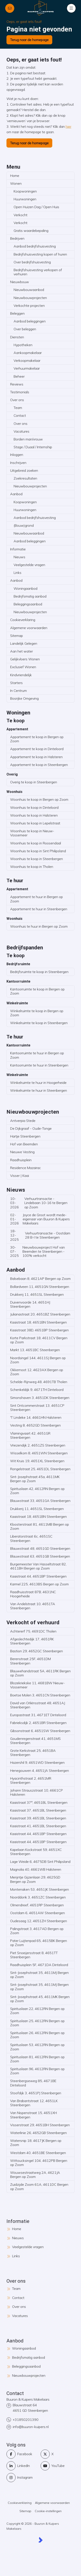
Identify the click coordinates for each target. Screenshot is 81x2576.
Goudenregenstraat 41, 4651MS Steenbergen (35, 1740)
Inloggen (16, 454)
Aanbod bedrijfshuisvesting (35, 246)
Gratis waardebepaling (31, 230)
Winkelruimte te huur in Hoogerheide (38, 1082)
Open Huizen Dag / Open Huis (36, 207)
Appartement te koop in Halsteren (36, 757)
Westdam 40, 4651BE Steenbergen (38, 2153)
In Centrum (18, 690)
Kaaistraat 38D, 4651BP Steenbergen (39, 1330)
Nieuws (19, 557)
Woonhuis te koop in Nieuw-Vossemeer (32, 833)
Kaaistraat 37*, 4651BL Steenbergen (38, 1802)
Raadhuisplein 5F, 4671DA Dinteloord (39, 1965)
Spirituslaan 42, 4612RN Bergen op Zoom (37, 1490)
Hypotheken (23, 345)
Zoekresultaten (25, 478)
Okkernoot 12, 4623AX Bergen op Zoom (36, 1372)
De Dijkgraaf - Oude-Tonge (31, 1128)
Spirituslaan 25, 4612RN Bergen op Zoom (37, 2023)
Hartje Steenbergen (25, 1136)
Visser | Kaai (19, 1175)
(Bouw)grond (24, 525)
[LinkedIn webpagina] (22, 2465)
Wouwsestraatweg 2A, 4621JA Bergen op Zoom (35, 2174)
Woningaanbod (25, 588)
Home (14, 175)
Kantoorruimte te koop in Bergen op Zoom (37, 991)
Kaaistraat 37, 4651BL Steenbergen (38, 1810)
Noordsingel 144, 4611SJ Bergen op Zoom (38, 1360)
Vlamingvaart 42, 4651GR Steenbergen (30, 1435)
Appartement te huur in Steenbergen (38, 909)
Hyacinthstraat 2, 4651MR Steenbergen (30, 1780)
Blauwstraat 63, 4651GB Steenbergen (40, 1556)
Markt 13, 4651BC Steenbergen (35, 1350)
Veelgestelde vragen (29, 565)
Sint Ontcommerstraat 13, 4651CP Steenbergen (37, 1407)
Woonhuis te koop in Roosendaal (35, 843)
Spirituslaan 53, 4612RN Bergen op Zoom (37, 2047)
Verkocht (20, 215)
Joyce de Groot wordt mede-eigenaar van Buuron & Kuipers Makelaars (40, 1219)
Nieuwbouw (19, 282)
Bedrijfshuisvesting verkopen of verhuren (38, 272)
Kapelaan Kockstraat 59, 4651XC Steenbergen (36, 1851)
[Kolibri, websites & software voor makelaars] (40, 2540)
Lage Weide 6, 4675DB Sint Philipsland (40, 1861)
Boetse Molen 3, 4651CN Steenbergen (40, 1695)
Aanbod (16, 494)
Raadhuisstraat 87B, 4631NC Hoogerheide (33, 1594)
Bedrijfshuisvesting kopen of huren (40, 254)
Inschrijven (18, 462)
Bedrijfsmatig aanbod (30, 596)
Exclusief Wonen (23, 667)
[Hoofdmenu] (71, 8)
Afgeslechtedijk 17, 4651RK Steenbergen (32, 1641)
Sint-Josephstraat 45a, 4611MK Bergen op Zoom (35, 1479)
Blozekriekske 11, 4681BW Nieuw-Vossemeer (37, 1685)
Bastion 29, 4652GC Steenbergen (36, 1651)
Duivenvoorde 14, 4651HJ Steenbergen (30, 1304)
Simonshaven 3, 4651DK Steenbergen (39, 1397)
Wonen (16, 183)
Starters (16, 683)
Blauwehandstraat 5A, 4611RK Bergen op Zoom (40, 1673)
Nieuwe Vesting (22, 1152)
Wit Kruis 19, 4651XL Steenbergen (37, 1461)
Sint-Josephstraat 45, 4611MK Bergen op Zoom (40, 1999)
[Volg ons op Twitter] (56, 2454)
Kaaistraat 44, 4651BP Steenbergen (38, 1576)
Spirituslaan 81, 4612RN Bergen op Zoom (37, 2059)
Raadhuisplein (21, 1160)
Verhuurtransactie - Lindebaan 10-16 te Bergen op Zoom (38, 1202)
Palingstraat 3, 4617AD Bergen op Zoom (37, 1931)
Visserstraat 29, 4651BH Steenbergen (40, 2125)
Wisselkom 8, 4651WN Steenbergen (39, 1453)
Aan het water (21, 651)
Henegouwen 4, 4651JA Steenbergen (39, 1770)
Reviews (16, 384)
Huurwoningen (25, 199)
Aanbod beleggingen (30, 321)
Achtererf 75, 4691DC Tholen (33, 1631)
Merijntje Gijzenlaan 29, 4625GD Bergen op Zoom (35, 1879)
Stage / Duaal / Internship (33, 447)
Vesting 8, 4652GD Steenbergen (35, 1425)
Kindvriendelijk (21, 675)
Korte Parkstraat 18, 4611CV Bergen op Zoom (38, 1340)
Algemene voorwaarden (28, 628)
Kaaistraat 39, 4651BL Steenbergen (38, 1818)
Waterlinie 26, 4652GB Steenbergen (38, 2133)
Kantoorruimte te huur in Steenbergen (39, 1065)
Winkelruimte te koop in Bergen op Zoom (36, 1013)
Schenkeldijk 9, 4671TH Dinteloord (37, 1389)
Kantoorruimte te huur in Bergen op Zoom (37, 1055)
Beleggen (17, 313)
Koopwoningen (25, 191)
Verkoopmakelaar (27, 360)
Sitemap (16, 635)
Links (17, 572)
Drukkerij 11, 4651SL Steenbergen (37, 1294)
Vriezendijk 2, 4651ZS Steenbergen (37, 1445)
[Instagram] (22, 2477)
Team (18, 407)
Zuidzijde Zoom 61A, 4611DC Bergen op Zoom (39, 2186)
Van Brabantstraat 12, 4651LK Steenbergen (34, 2103)
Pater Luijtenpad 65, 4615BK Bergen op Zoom (38, 1942)
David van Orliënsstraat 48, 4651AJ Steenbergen (37, 1705)
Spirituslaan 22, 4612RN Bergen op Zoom (37, 2010)
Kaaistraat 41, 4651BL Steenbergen (38, 1826)
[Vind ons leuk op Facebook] (22, 2454)
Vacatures (21, 431)
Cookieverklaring (22, 620)
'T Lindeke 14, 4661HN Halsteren (35, 1417)
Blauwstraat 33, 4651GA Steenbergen (40, 1500)
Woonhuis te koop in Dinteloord (34, 807)
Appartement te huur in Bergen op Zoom (36, 899)
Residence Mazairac (25, 1168)
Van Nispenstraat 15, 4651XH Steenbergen (33, 2115)
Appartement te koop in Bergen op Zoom (37, 739)
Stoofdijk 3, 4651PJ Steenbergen (35, 2093)
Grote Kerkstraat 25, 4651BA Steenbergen (33, 1752)
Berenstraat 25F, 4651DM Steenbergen (30, 1661)
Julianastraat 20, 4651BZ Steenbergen (40, 1314)
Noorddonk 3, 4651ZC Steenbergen (38, 1897)
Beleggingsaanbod (28, 604)
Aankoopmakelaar (28, 352)
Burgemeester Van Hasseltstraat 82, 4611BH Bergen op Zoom (38, 1566)
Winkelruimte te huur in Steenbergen (38, 1090)
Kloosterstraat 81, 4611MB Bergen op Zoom (39, 1526)
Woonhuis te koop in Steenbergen (36, 859)
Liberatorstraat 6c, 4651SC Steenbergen (31, 1538)
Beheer (19, 376)
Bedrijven (17, 238)
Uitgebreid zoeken (24, 470)
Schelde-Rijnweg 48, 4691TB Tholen (38, 1382)
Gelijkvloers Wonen (25, 659)
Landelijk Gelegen (23, 643)
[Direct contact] (9, 8)
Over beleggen (25, 329)
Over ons (17, 400)
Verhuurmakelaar (27, 368)
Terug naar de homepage (29, 40)
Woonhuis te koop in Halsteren (34, 815)
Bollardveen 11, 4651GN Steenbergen (39, 1286)
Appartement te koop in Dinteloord (37, 749)
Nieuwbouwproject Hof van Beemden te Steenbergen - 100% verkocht (37, 1251)
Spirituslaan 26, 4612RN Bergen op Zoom (37, 2035)
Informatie (18, 549)
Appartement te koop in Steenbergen (39, 764)
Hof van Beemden (24, 1144)
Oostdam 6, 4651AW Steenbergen (37, 1913)
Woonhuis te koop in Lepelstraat (35, 823)
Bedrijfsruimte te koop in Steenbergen (39, 972)
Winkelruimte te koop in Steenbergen (39, 1023)
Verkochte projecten (29, 305)
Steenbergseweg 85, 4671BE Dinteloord (33, 2083)
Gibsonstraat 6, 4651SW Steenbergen (40, 1731)
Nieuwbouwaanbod (29, 289)
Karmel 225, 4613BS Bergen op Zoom (39, 1584)
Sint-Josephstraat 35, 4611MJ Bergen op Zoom (39, 1974)
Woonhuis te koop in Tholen (31, 866)
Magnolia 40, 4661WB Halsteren (35, 1869)
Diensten (17, 337)
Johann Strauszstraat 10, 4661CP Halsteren (36, 1792)
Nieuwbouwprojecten (30, 298)
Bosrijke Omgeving (24, 698)
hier (68, 126)
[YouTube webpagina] (56, 2465)
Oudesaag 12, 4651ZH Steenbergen (38, 1921)
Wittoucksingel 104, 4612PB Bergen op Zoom (38, 2162)
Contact (20, 415)
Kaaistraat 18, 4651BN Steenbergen (38, 1322)
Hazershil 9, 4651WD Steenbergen (37, 1762)
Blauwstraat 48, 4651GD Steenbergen (40, 1548)
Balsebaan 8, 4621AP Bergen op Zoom (40, 1278)
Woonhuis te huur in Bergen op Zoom (39, 926)
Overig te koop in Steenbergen (33, 782)
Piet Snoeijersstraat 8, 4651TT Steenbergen (34, 1955)
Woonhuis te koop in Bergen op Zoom (39, 799)
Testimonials (19, 392)
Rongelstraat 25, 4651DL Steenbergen (40, 1469)
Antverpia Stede (22, 1120)
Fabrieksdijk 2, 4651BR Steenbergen (38, 1723)
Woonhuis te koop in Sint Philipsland (38, 851)
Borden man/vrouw (28, 439)
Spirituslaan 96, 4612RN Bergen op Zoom (37, 2071)
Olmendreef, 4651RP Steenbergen (37, 1905)
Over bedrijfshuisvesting (32, 262)
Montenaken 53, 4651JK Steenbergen (39, 1889)
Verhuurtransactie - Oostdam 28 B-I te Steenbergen (40, 1235)
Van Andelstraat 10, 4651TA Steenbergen (32, 1606)
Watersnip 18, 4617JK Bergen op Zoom (35, 2142)
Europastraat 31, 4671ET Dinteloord (38, 1715)
